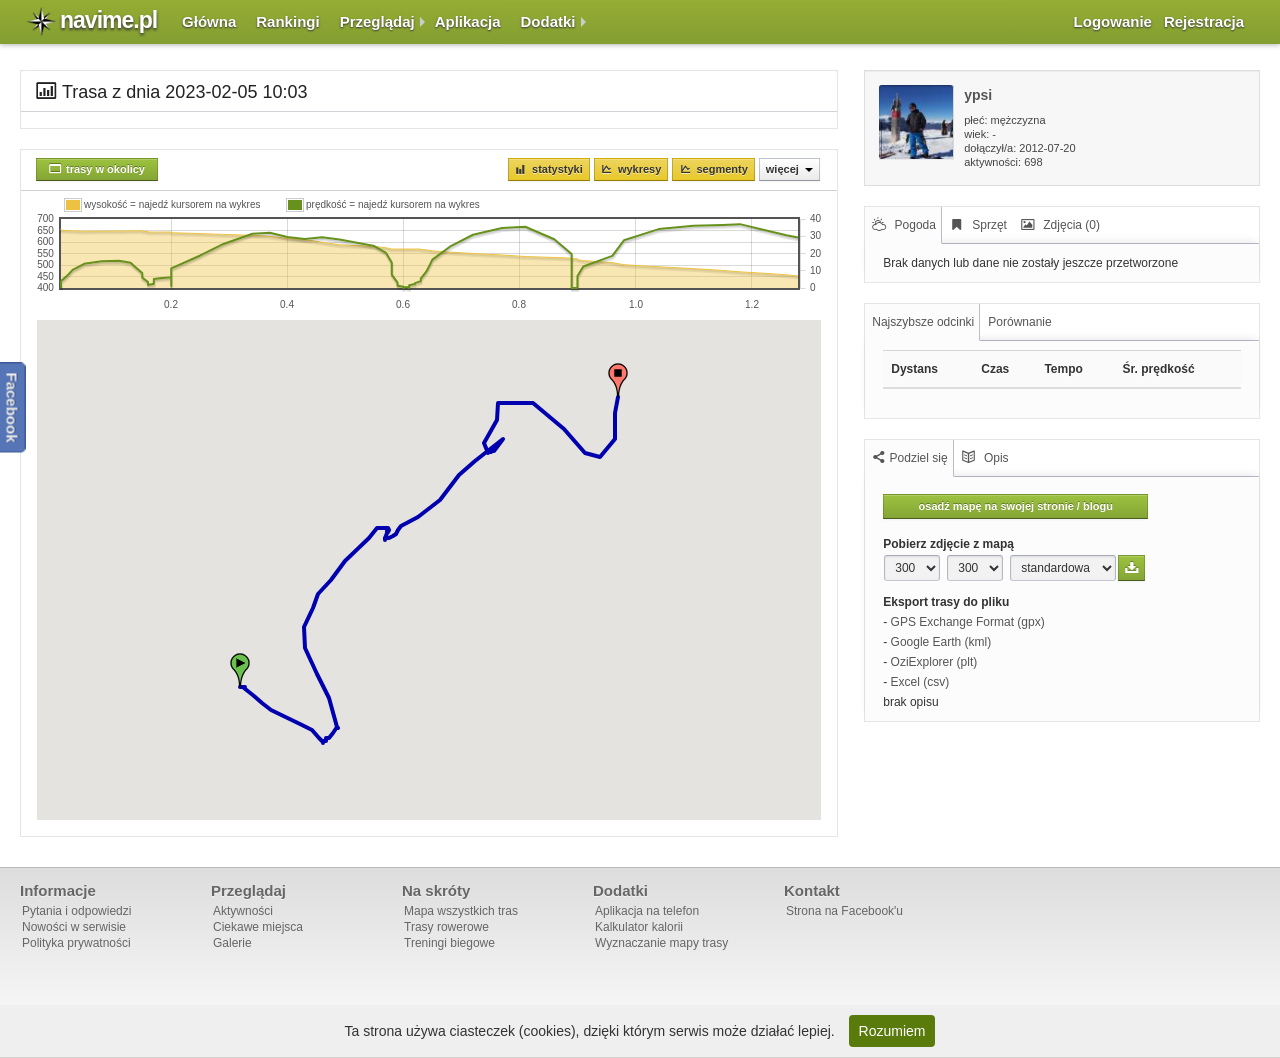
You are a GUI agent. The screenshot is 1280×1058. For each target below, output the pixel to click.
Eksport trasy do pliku (946, 602)
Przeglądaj (377, 21)
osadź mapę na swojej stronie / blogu (1016, 506)
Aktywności (243, 911)
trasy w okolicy (105, 169)
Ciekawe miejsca (258, 927)
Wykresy (639, 169)
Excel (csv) (920, 682)
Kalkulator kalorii (639, 927)
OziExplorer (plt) (934, 662)
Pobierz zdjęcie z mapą (948, 544)
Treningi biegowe (449, 943)
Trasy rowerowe (446, 927)
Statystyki (557, 169)
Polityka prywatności (76, 943)
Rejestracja (1204, 21)
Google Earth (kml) (941, 642)
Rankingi (287, 21)
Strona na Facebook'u (844, 911)
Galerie (232, 943)
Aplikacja (468, 21)
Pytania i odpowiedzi (76, 911)
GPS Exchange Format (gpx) (968, 622)
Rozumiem (892, 1031)
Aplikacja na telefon (647, 911)
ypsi (978, 95)
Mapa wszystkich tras (461, 911)
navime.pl (108, 20)
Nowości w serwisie (74, 927)
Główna (209, 21)
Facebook (12, 408)
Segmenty (721, 169)
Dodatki (548, 21)
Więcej (789, 169)
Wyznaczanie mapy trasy (661, 943)
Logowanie (1113, 21)
